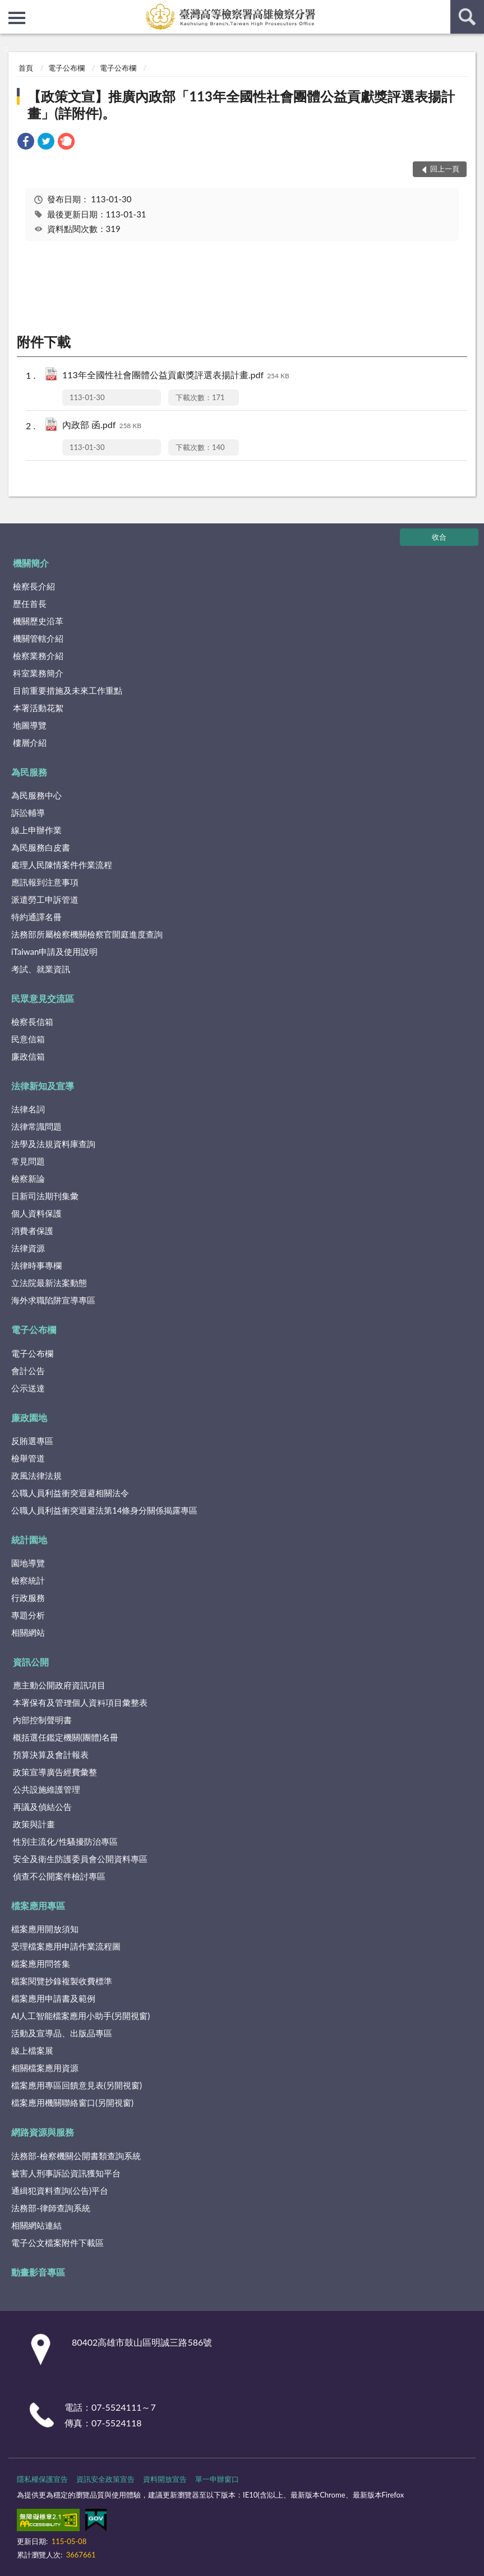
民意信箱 (28, 1039)
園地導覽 (28, 1563)
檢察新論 (28, 1178)
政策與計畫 (34, 1824)
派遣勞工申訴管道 (45, 899)
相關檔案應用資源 (45, 2068)
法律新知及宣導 (42, 1085)
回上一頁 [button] (444, 168)
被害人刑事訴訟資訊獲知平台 (66, 2173)
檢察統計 (28, 1580)
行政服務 (28, 1598)
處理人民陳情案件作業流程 (61, 865)
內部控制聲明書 (42, 1720)
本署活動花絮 (38, 708)
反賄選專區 (32, 1441)
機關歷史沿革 (38, 621)
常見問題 (28, 1161)
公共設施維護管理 (46, 1789)
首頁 (26, 67)
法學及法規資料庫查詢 (53, 1144)
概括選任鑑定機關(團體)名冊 (65, 1737)
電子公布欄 (66, 67)
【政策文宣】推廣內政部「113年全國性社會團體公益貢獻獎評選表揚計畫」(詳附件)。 (241, 104)
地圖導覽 (30, 725)
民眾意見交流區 (42, 998)
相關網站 (28, 1632)
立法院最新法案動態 (49, 1283)
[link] (25, 142)
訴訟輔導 (28, 812)
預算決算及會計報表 (51, 1754)
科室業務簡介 (38, 673)
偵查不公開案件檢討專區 (59, 1876)
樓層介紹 (30, 742)
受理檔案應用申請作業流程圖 (66, 1946)
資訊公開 (31, 1661)
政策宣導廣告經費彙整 (55, 1772)
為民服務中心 (36, 795)
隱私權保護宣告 (42, 2479)
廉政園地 (29, 1417)
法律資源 (28, 1248)
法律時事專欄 (36, 1265)
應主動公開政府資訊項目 (59, 1685)
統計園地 (29, 1539)
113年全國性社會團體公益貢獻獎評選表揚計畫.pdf (175, 375)
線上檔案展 (32, 2050)
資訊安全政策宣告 (105, 2479)
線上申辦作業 (36, 830)
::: (9, 8)
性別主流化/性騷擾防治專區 (65, 1841)
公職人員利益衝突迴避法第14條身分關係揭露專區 (104, 1510)
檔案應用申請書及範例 (53, 1998)
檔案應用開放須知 (45, 1929)
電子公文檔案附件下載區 (57, 2243)
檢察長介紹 (34, 586)
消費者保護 (32, 1231)
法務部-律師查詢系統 (50, 2208)
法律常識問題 (36, 1126)
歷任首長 (30, 603)
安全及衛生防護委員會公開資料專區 (80, 1859)
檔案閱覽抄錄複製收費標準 (61, 1981)
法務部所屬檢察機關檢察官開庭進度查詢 (87, 934)
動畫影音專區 (38, 2272)
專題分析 (28, 1615)
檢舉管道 (28, 1458)
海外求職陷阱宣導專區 (53, 1300)
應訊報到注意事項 (45, 882)
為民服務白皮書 (40, 847)
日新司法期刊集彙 (45, 1196)
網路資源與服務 (42, 2132)
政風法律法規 (36, 1475)
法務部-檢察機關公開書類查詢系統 (76, 2156)
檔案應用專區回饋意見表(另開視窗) (76, 2085)
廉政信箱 (28, 1056)
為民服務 (29, 772)
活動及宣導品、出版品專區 (61, 2033)
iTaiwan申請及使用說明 (54, 951)
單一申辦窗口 (217, 2479)
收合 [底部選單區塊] (439, 536)
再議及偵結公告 (42, 1807)
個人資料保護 (36, 1213)
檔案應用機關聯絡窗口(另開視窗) (72, 2102)
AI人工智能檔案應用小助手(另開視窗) (80, 2016)
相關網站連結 (36, 2225)
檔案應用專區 (38, 1905)
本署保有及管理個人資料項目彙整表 (80, 1702)
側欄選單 (16, 18)
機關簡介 (31, 563)
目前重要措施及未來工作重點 (67, 690)
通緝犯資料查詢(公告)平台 (59, 2190)
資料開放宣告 (165, 2479)
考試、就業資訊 (40, 969)
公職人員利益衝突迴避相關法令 (70, 1493)
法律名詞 (28, 1109)
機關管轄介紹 (38, 638)
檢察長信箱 (32, 1022)
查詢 (467, 17)
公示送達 (28, 1388)
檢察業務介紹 (38, 656)
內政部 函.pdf (101, 425)
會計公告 (28, 1371)
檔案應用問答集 (40, 1963)
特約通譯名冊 (36, 917)
